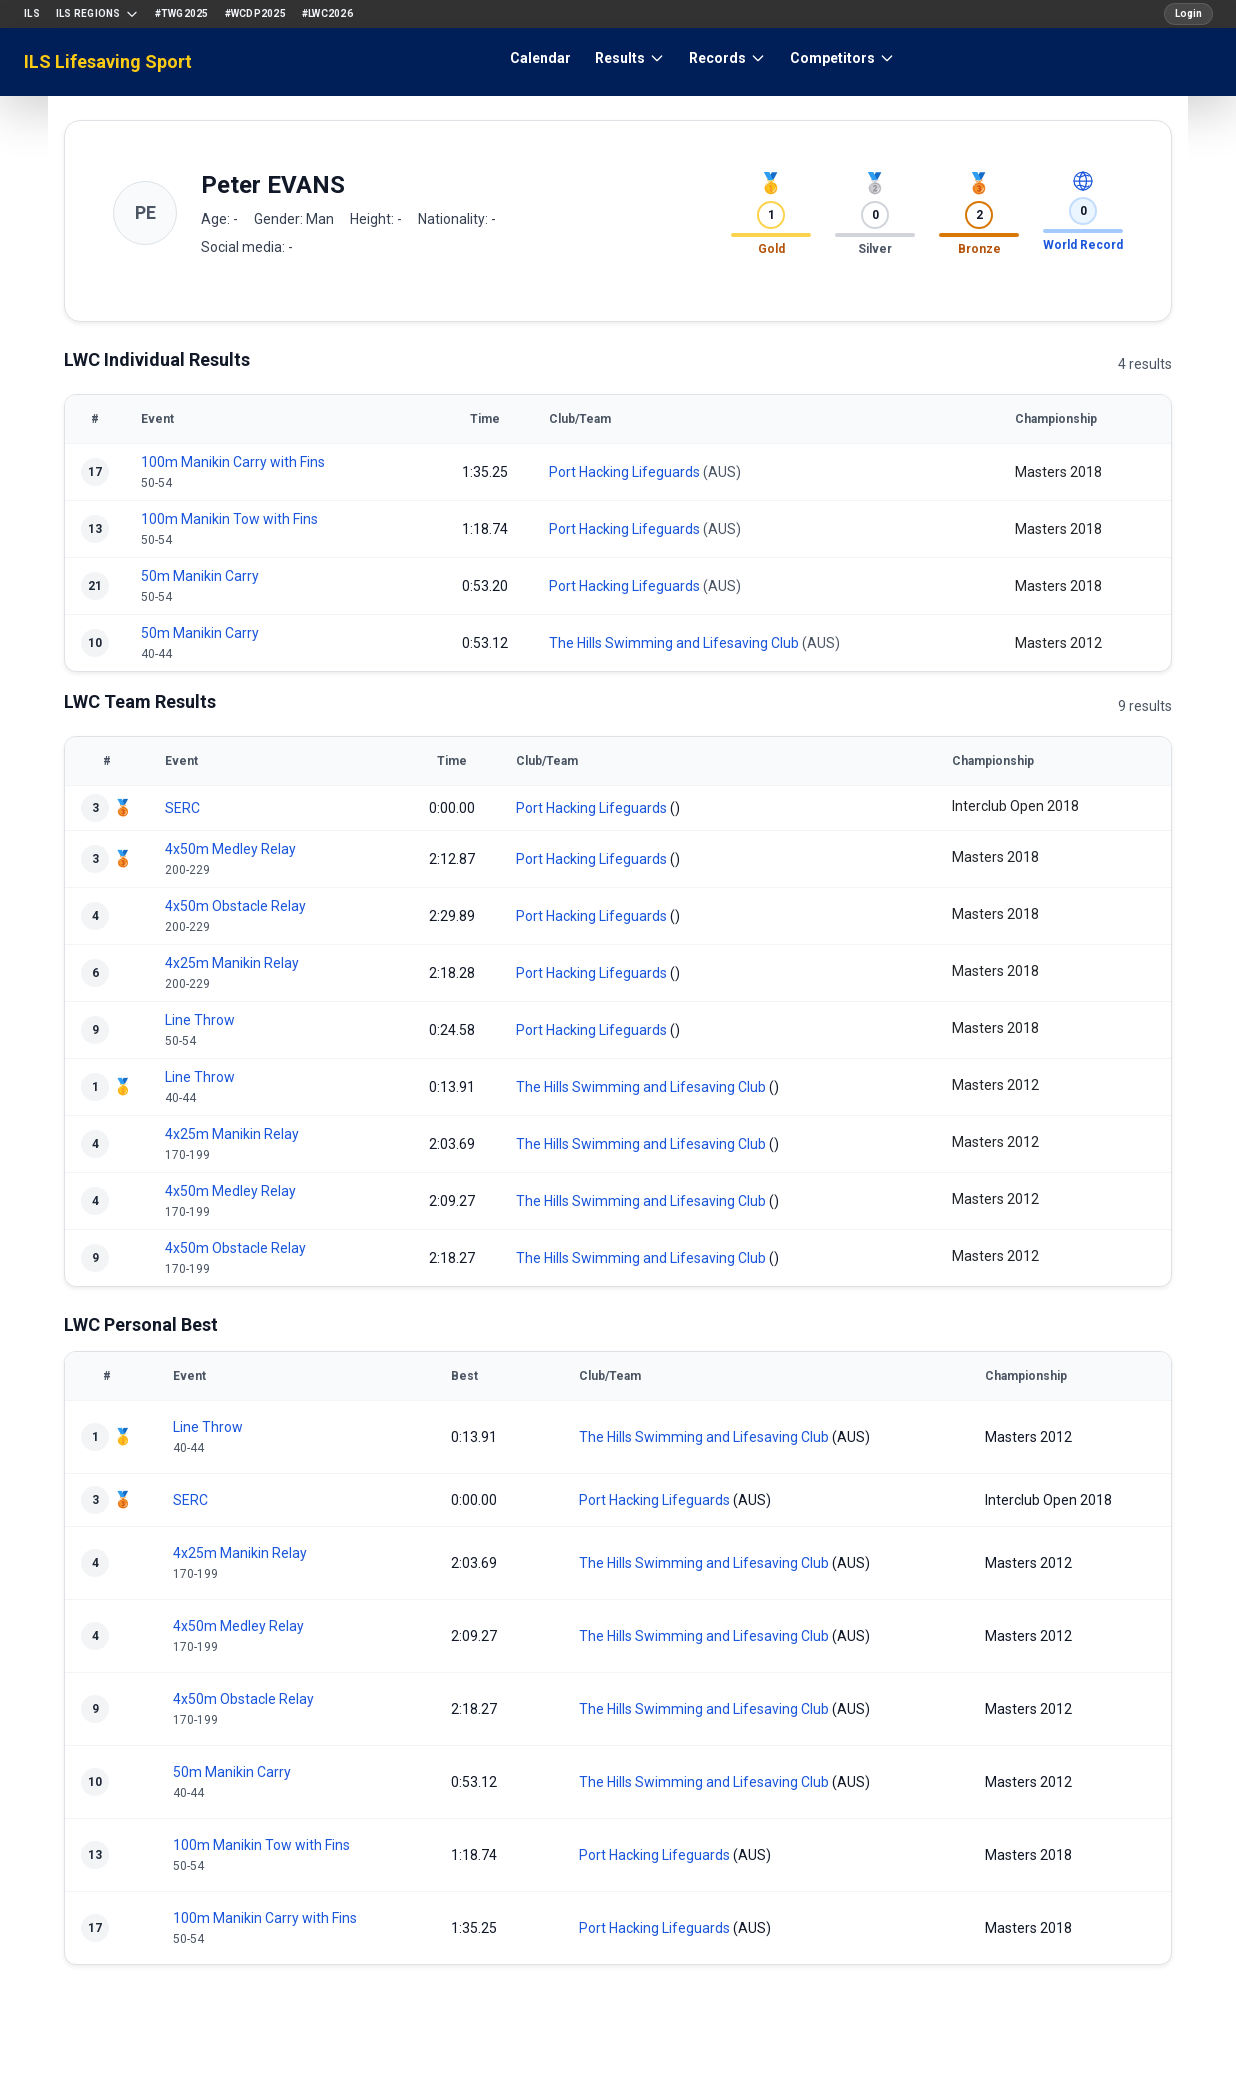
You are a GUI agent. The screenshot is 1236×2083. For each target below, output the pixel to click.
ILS (32, 13)
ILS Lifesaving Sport (108, 61)
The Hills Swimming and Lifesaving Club (674, 643)
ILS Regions (97, 14)
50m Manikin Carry (200, 576)
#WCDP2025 (255, 13)
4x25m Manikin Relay (232, 963)
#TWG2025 (182, 13)
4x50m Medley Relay (230, 849)
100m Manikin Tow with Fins (229, 519)
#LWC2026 (327, 13)
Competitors (842, 58)
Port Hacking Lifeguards (624, 472)
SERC (182, 808)
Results (630, 58)
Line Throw (200, 1020)
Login (1188, 13)
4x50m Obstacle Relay (235, 906)
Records (727, 58)
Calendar (540, 58)
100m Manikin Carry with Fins (233, 462)
